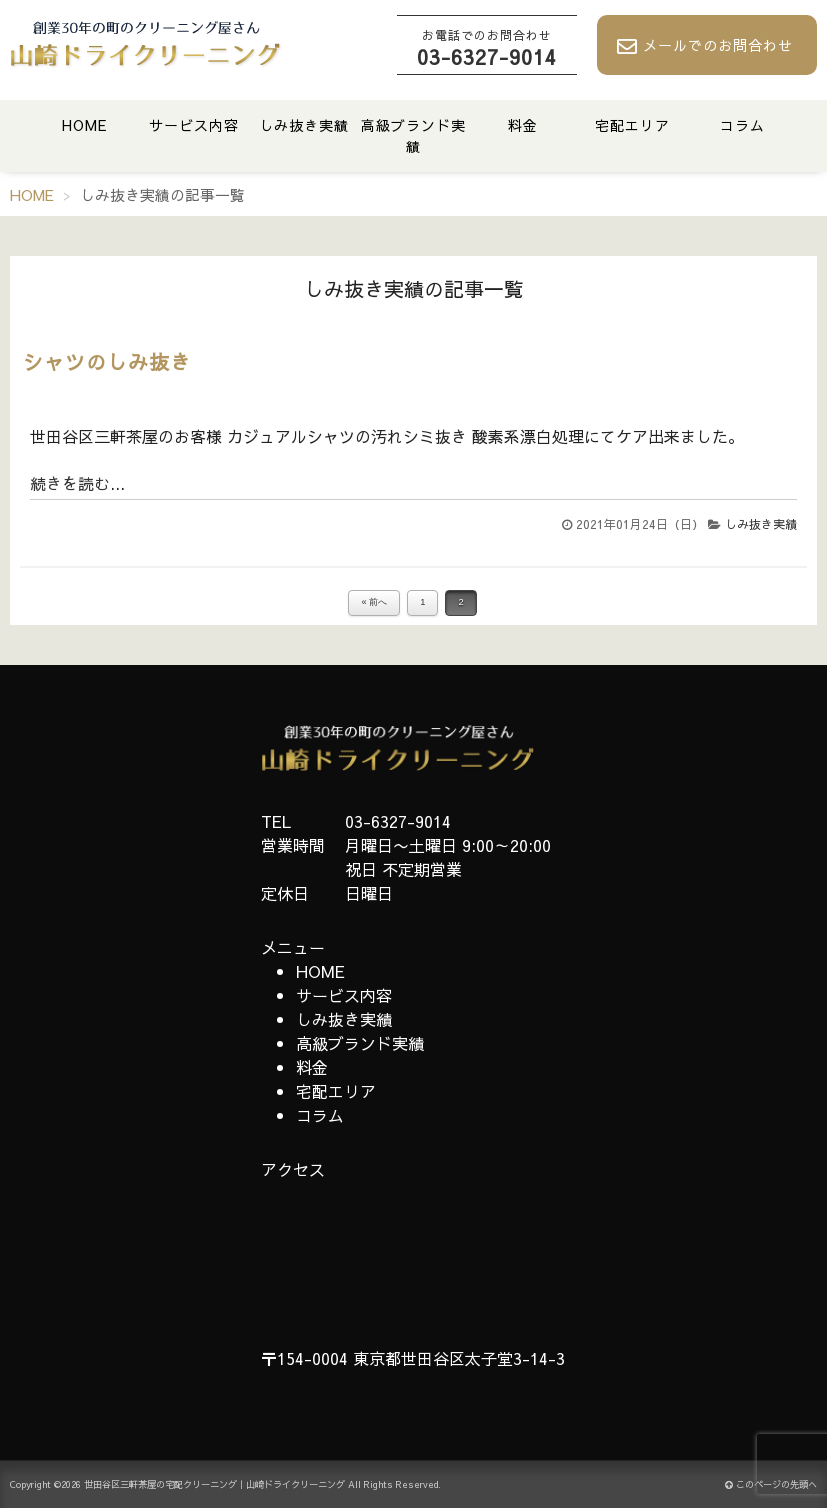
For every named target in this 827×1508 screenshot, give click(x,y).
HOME (84, 125)
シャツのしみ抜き (107, 361)
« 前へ (374, 602)
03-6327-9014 (487, 48)
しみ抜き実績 (304, 125)
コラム (742, 125)
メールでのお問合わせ (705, 46)
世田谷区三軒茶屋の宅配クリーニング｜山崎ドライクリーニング (214, 1484)
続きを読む (70, 483)
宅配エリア (632, 125)
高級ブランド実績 (413, 135)
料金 (523, 125)
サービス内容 (194, 125)
